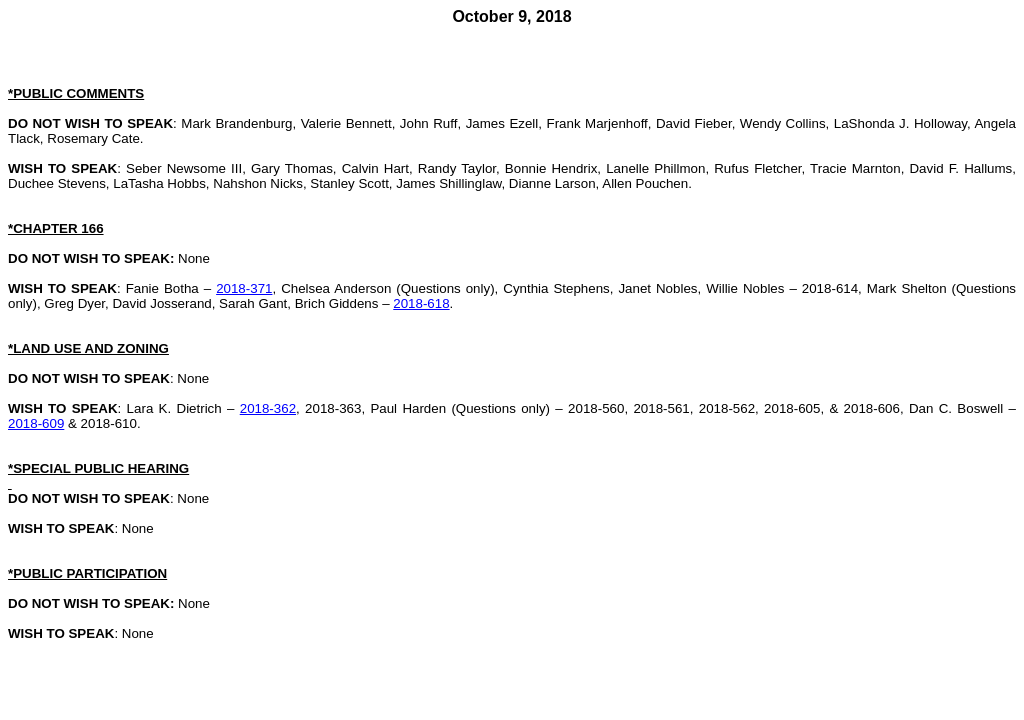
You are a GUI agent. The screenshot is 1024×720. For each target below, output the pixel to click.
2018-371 (244, 288)
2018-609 (36, 423)
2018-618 (421, 303)
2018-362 (268, 408)
